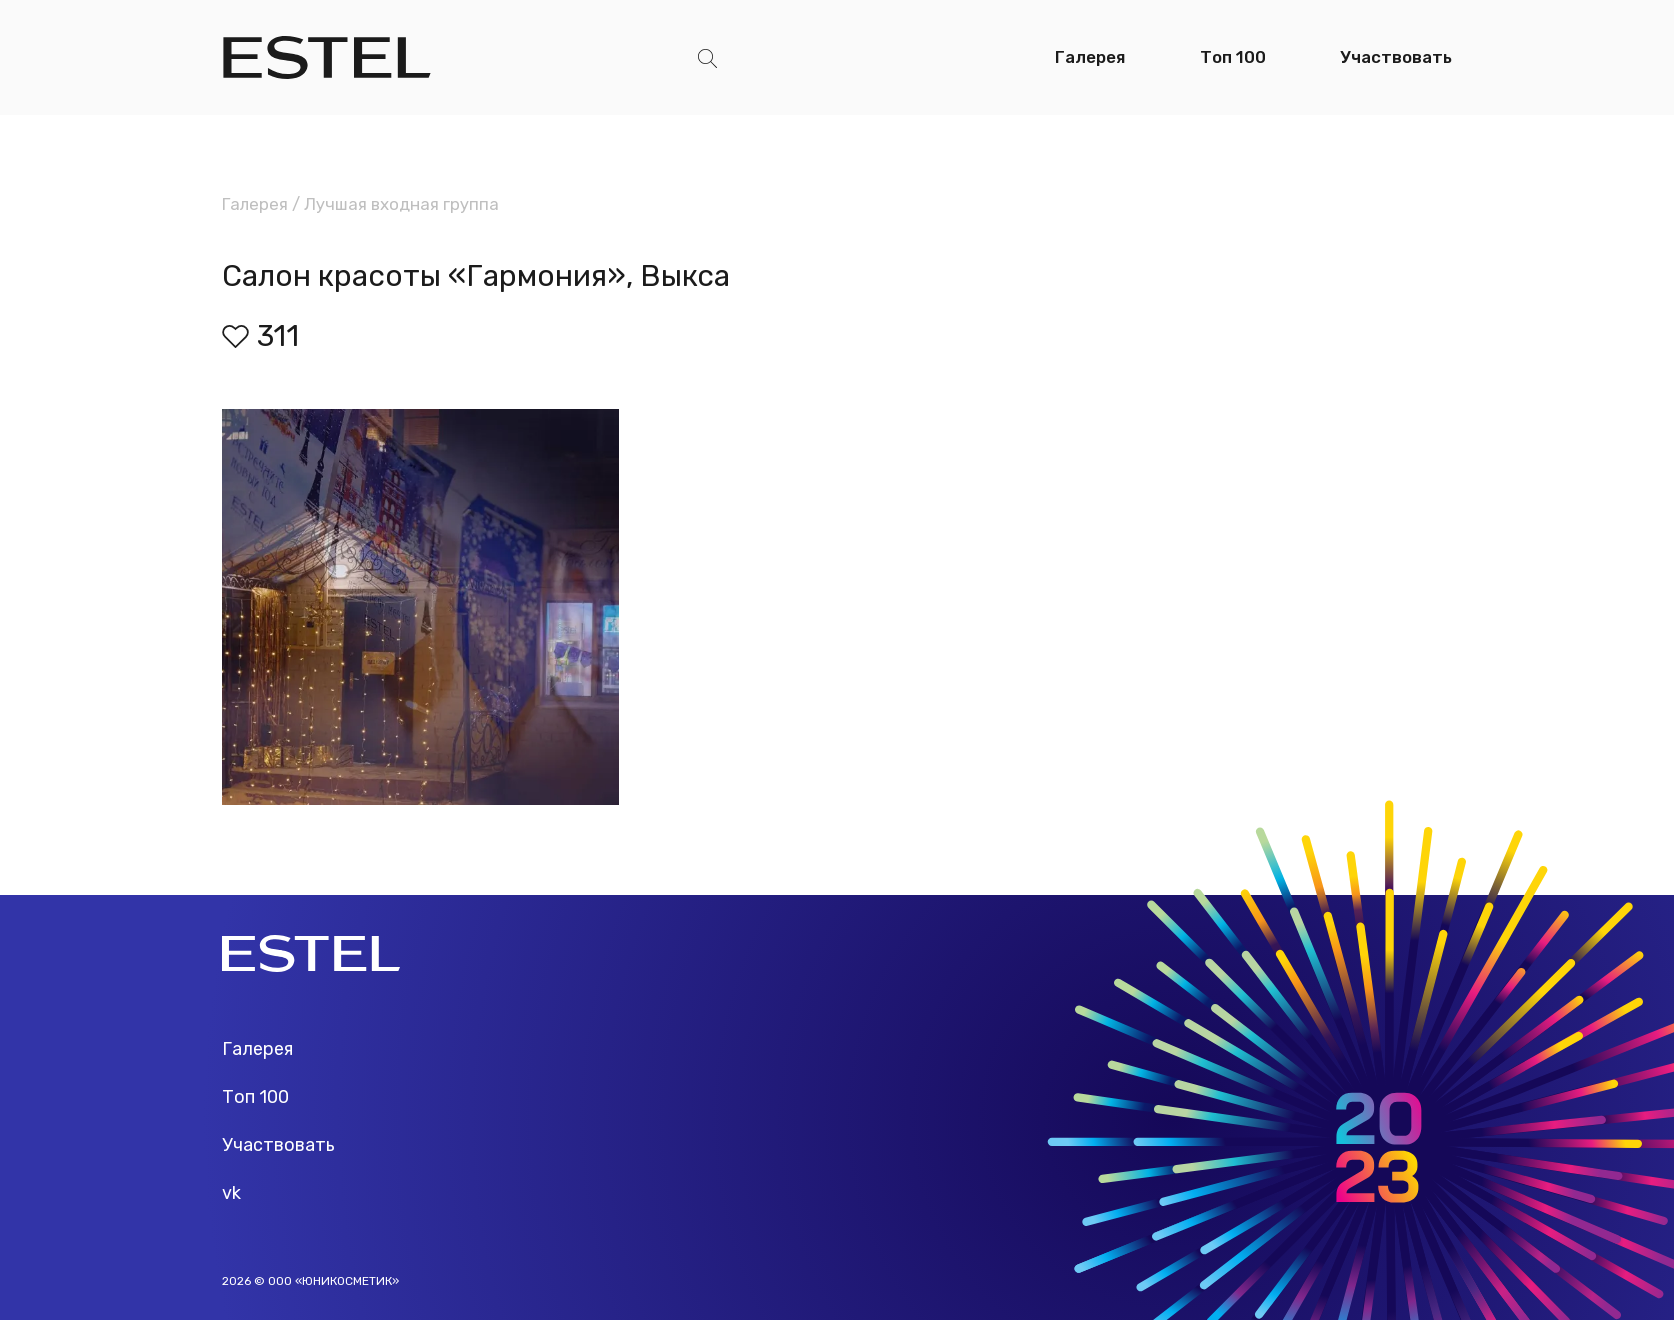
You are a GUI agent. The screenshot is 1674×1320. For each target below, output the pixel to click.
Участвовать (1396, 57)
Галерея (1090, 57)
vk (231, 1193)
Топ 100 (1233, 57)
